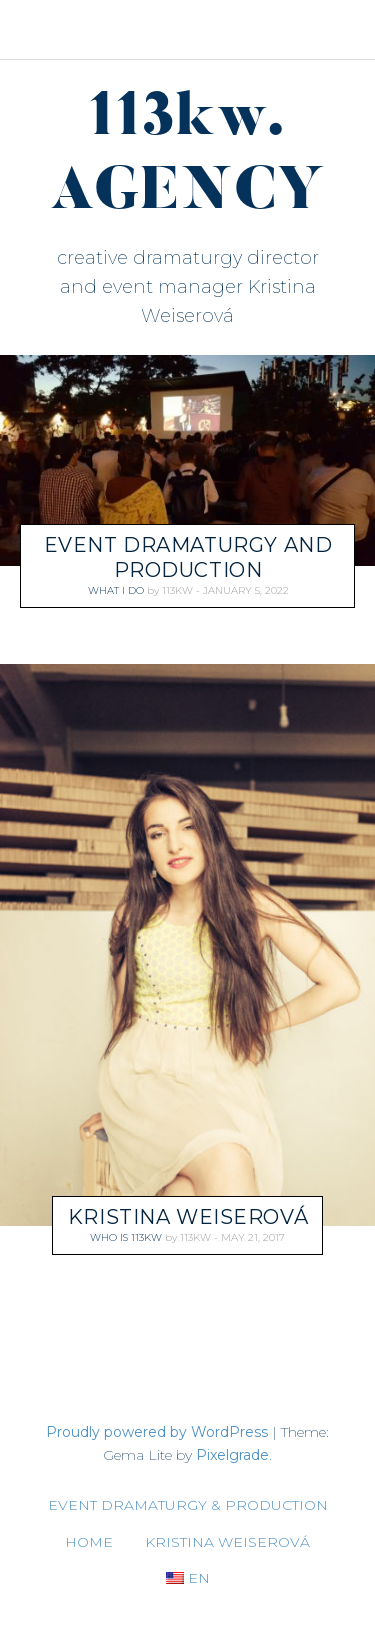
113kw (177, 590)
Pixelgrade (232, 1455)
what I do (116, 590)
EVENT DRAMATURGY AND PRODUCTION (188, 557)
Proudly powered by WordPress (157, 1432)
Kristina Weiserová (188, 1217)
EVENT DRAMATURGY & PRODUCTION (188, 1505)
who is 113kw (126, 1237)
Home (89, 1542)
